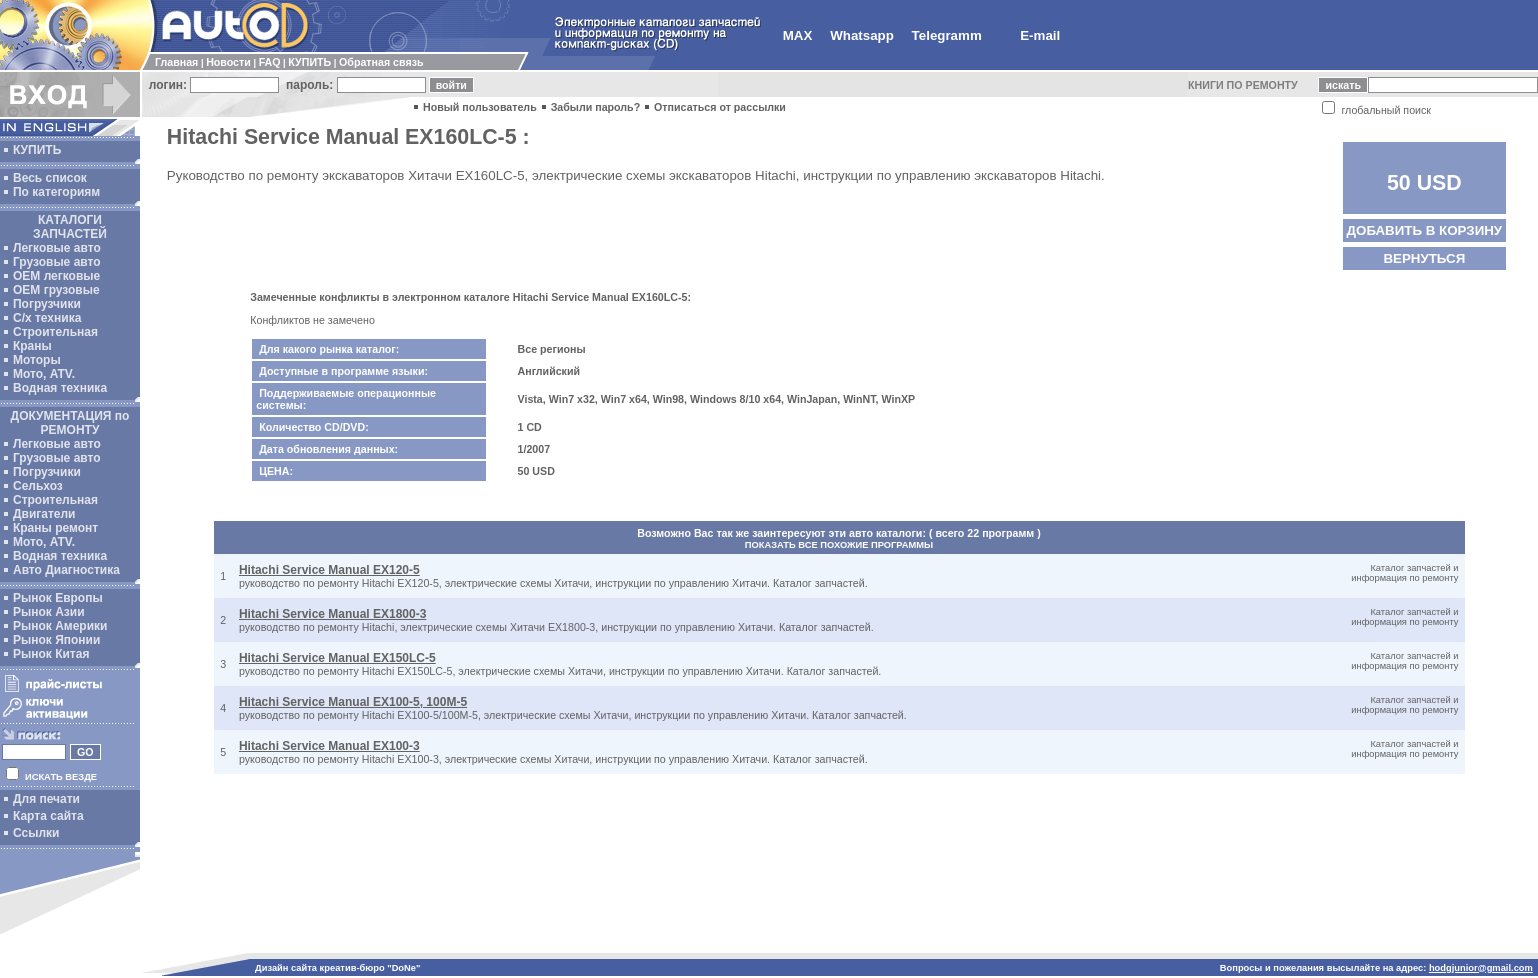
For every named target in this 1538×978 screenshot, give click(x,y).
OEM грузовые (56, 290)
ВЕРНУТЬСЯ (1424, 258)
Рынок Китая (51, 654)
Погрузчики (47, 304)
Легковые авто (57, 248)
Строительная (55, 332)
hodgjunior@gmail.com (1481, 968)
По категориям (56, 192)
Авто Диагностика (66, 570)
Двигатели (44, 514)
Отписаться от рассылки (720, 107)
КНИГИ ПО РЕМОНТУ (1243, 85)
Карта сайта (48, 816)
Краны (32, 346)
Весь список (50, 178)
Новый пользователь (480, 107)
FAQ (270, 62)
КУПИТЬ (309, 62)
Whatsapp (862, 35)
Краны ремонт (55, 528)
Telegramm (947, 35)
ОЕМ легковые (56, 276)
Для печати (46, 799)
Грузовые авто (57, 262)
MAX (798, 35)
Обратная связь (381, 62)
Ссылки (36, 833)
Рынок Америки (60, 626)
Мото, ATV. (44, 374)
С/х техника (47, 318)
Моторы (37, 360)
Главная (176, 62)
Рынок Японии (56, 640)
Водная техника (60, 388)
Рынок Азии (49, 612)
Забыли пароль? (596, 107)
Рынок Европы (58, 598)
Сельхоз (38, 486)
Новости (228, 62)
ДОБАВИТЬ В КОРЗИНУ (1425, 230)
